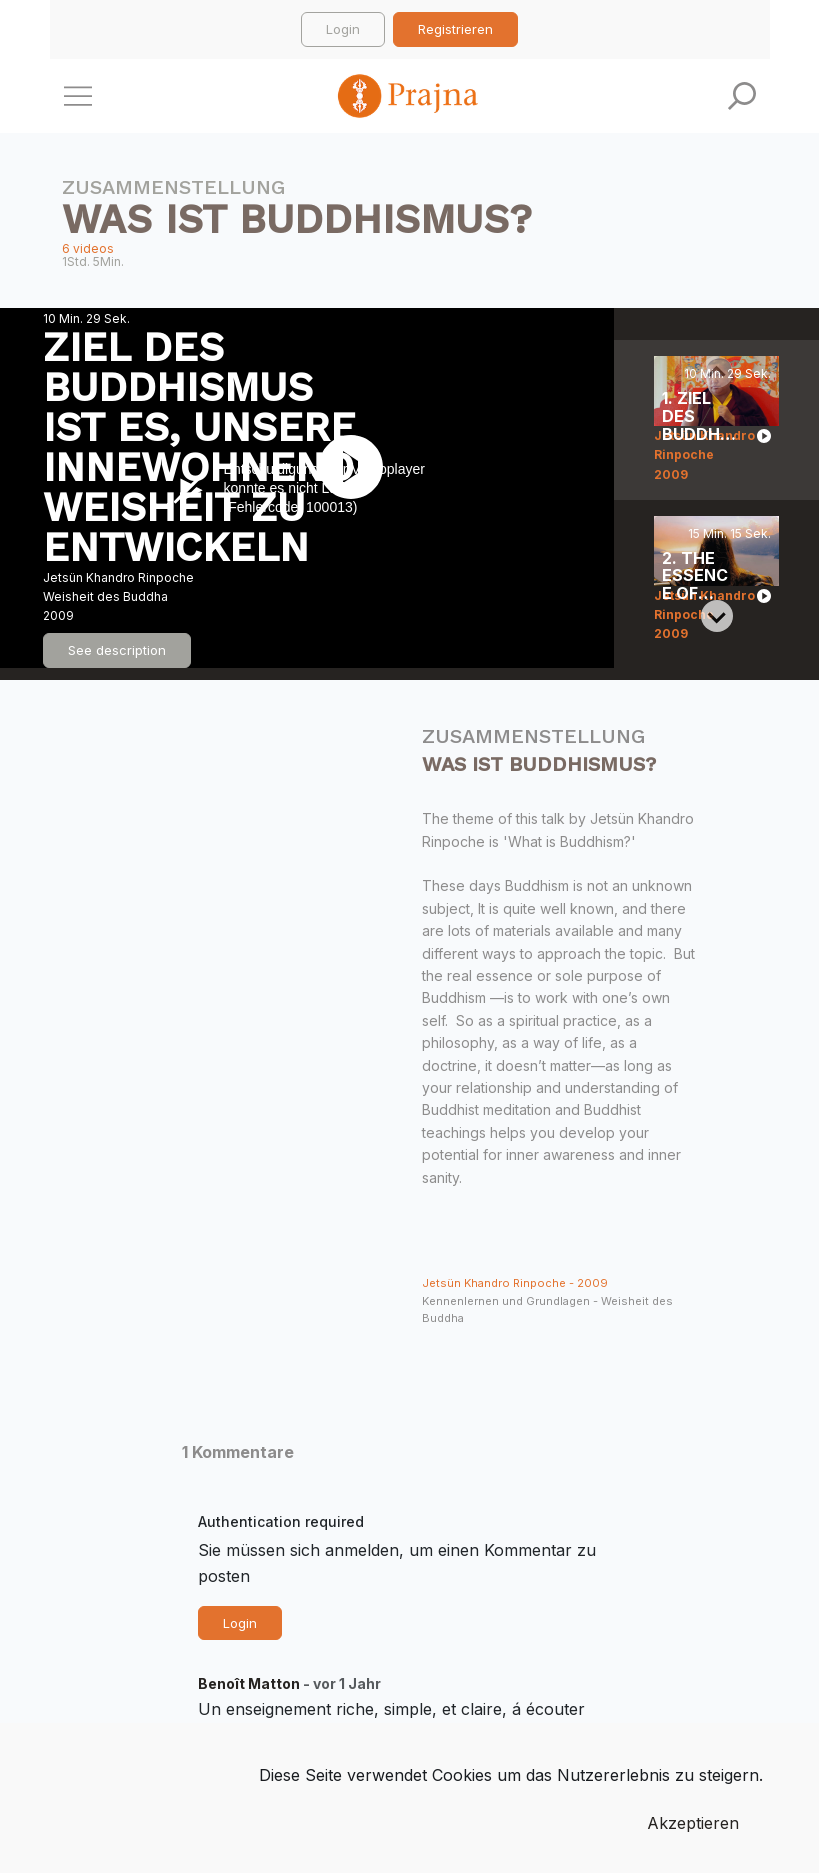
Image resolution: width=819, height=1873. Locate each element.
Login (343, 29)
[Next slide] (717, 616)
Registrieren (455, 29)
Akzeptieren (693, 1823)
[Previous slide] (717, 372)
